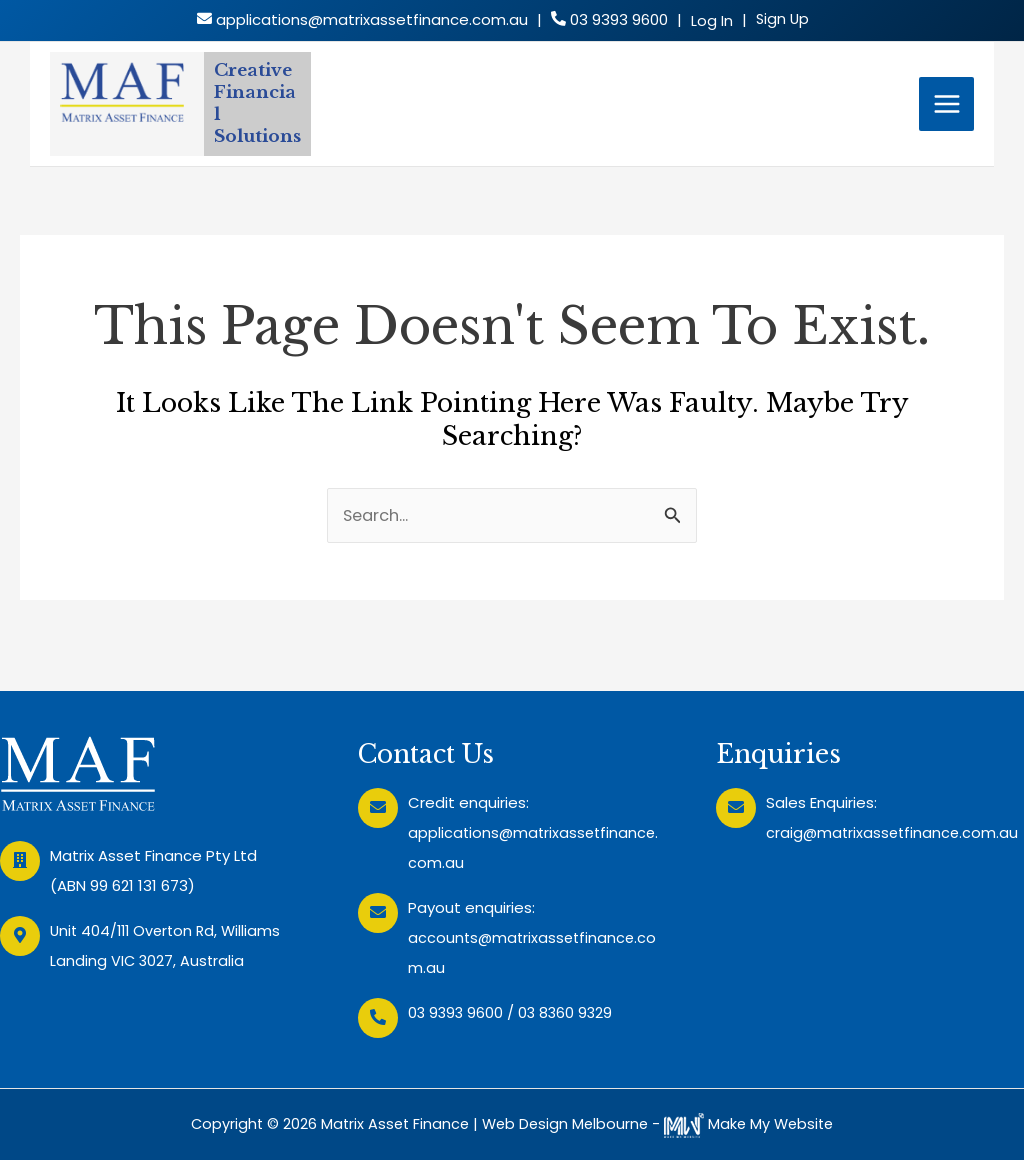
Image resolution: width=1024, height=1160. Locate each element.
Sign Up (782, 19)
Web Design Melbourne (565, 1123)
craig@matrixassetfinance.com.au (894, 832)
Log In (711, 21)
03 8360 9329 (569, 1012)
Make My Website (754, 1123)
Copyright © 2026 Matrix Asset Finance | (331, 1123)
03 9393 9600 (457, 1012)
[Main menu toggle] (947, 115)
